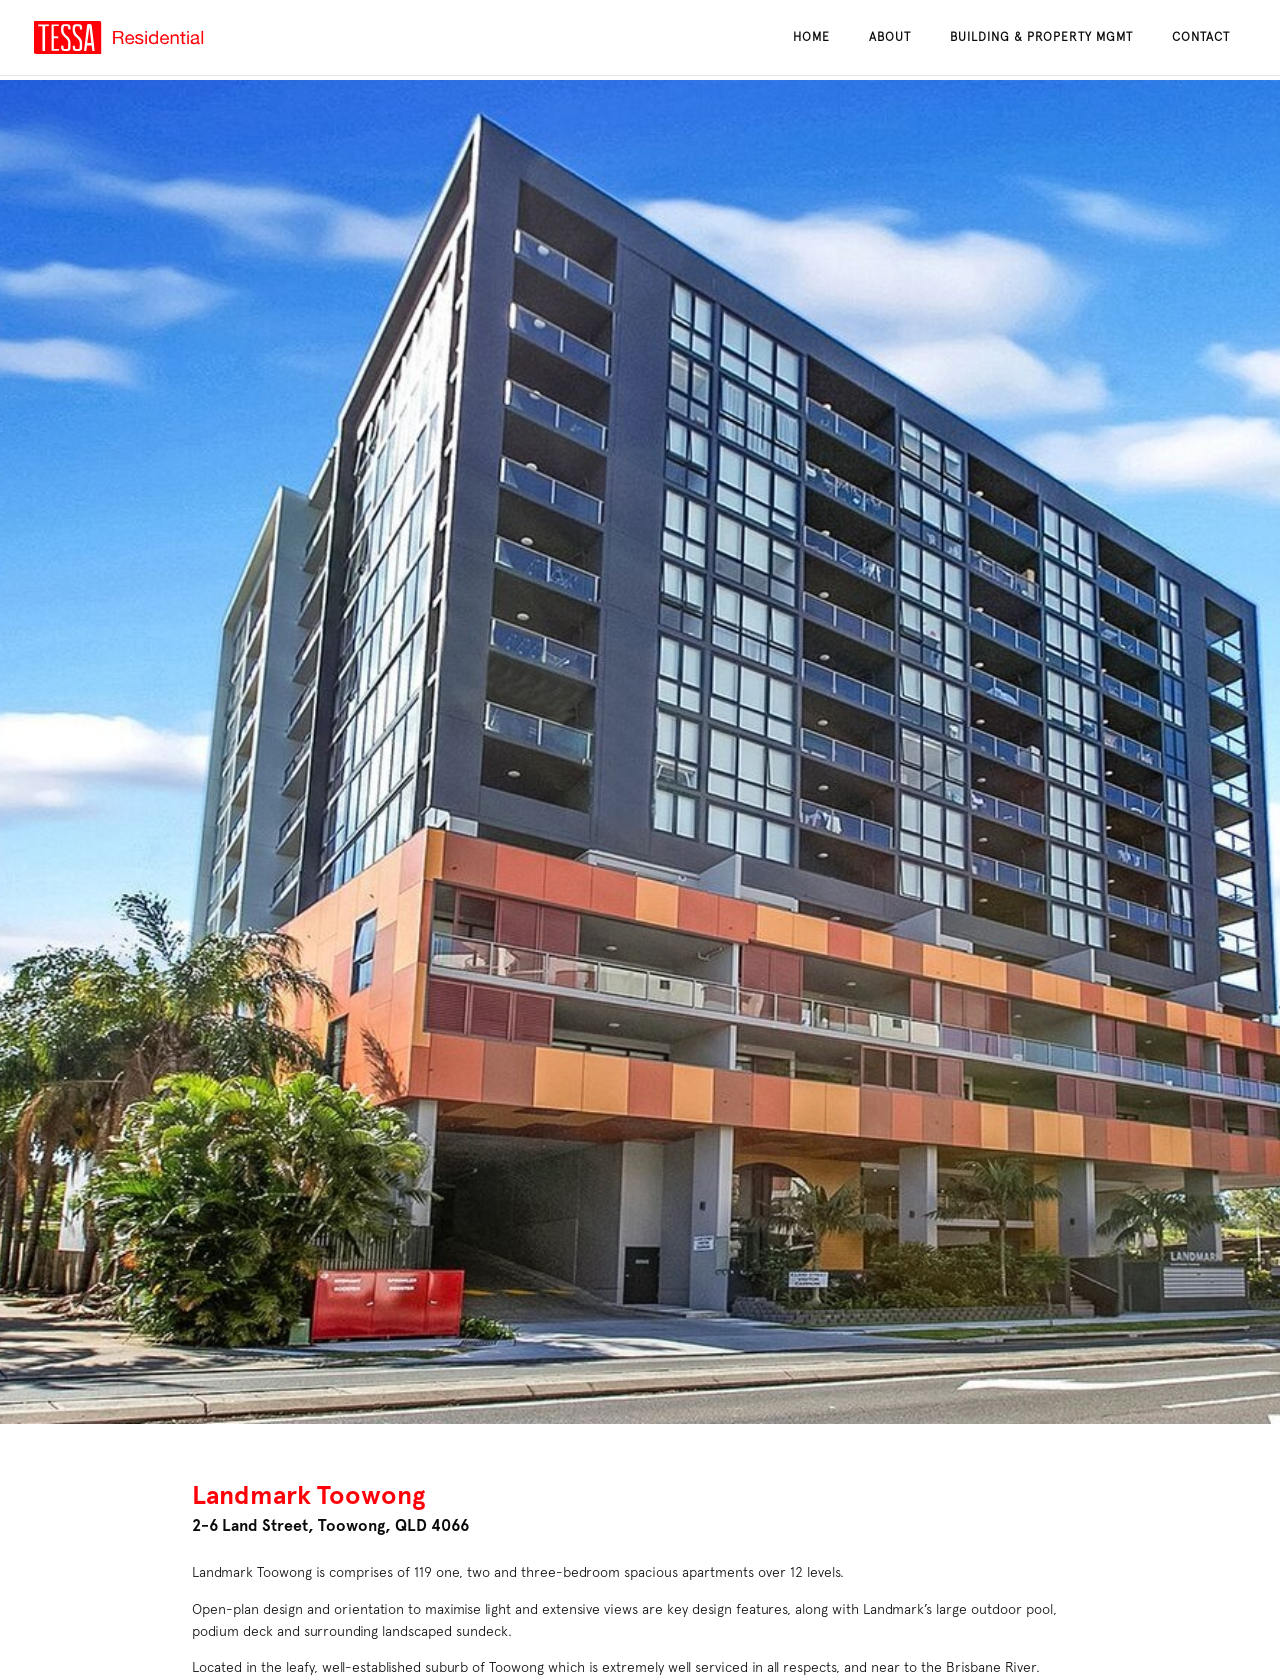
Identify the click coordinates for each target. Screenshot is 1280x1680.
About (890, 37)
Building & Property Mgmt (1041, 37)
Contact (1201, 37)
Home (811, 37)
